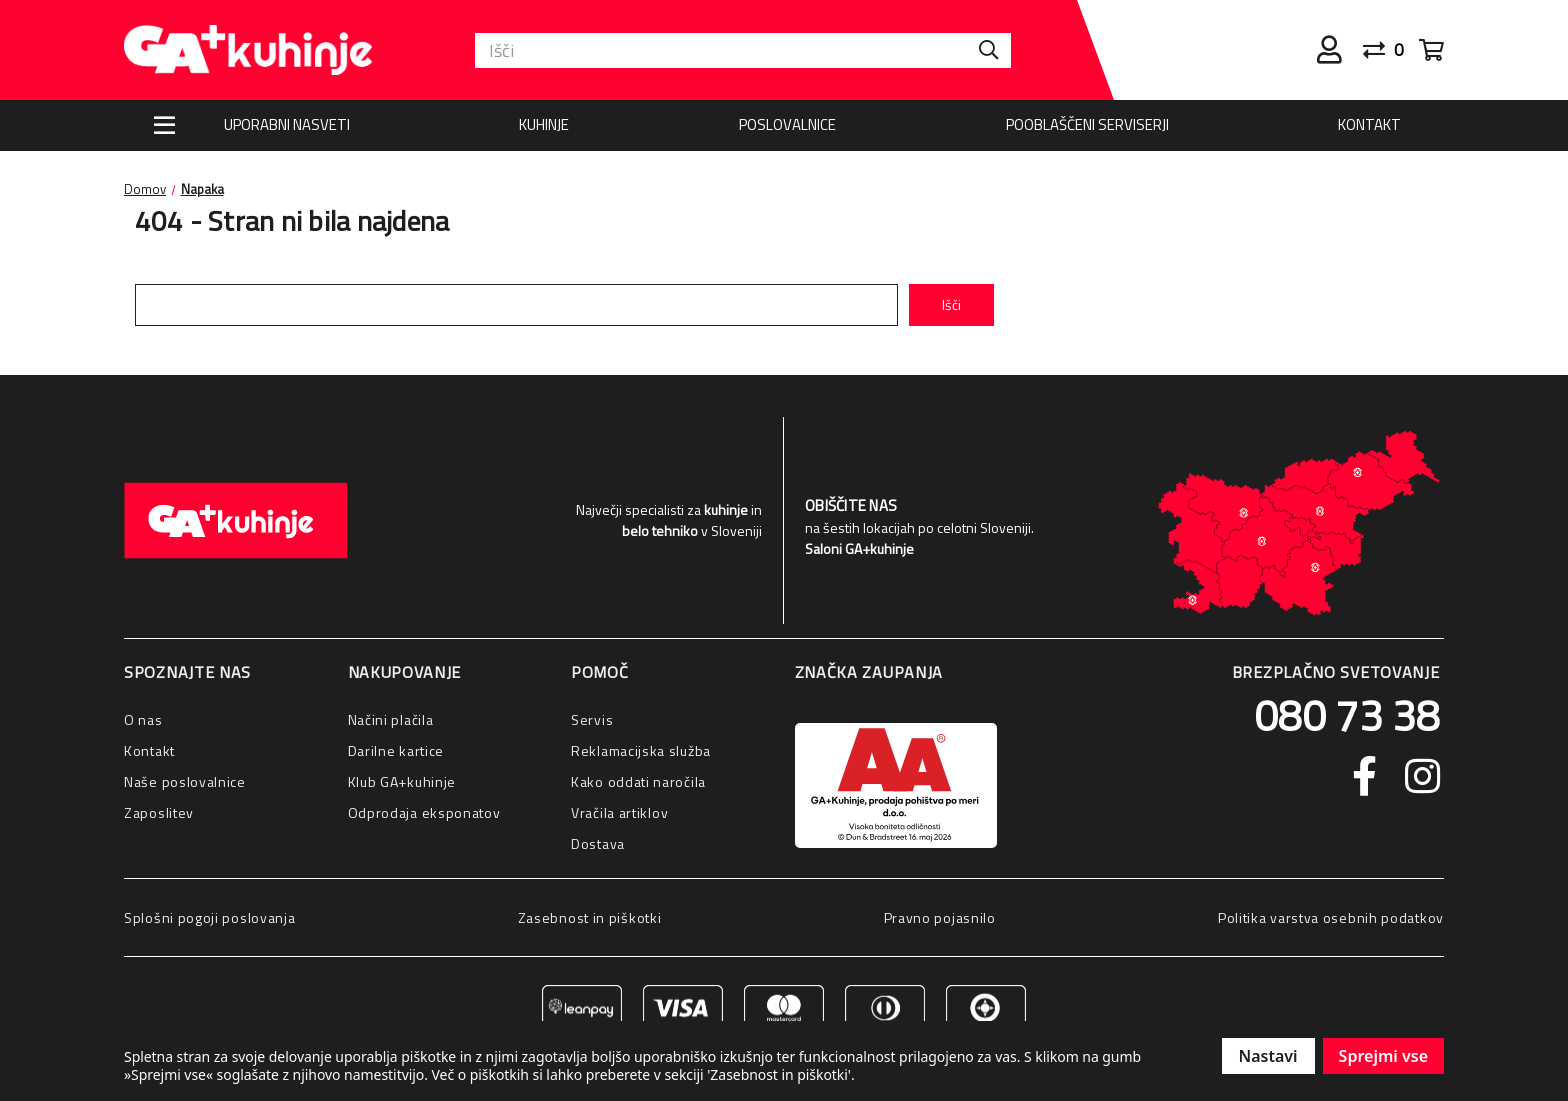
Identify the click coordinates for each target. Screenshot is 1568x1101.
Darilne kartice (396, 750)
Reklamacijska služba (641, 750)
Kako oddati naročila (638, 781)
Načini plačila (391, 719)
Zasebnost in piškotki (590, 917)
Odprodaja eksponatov (424, 812)
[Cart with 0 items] (1431, 50)
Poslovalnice (787, 124)
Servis (592, 719)
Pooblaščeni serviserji (1087, 124)
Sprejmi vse (1383, 1056)
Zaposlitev (159, 812)
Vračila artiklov (619, 812)
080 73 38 (1347, 715)
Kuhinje (544, 124)
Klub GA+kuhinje (402, 781)
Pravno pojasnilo (940, 917)
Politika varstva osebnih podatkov (1331, 917)
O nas (143, 719)
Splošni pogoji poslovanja (210, 917)
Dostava (598, 843)
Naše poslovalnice (185, 781)
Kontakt (1369, 124)
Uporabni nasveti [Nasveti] (287, 124)
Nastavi (1268, 1056)
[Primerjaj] (1391, 50)
